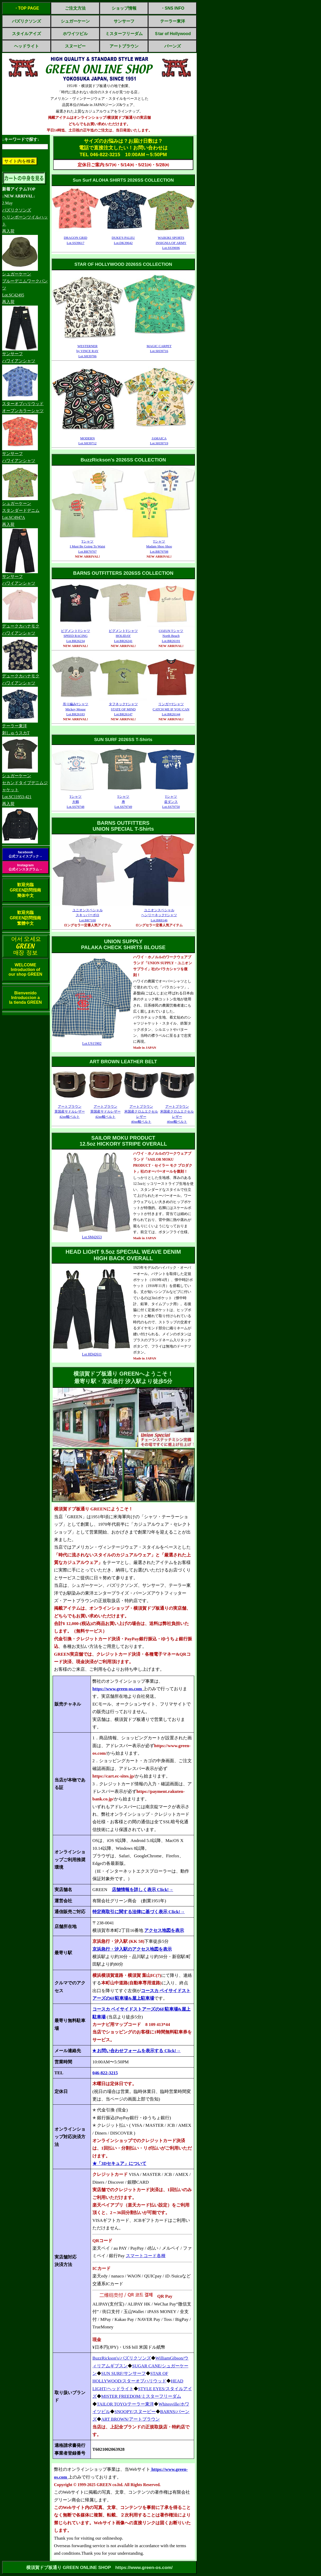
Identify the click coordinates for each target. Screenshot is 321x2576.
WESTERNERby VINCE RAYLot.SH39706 (88, 351)
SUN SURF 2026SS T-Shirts (123, 739)
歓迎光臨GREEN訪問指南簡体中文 (25, 890)
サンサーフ (124, 21)
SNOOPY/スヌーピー (135, 2411)
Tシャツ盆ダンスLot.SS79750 (171, 802)
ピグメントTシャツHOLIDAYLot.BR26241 (123, 636)
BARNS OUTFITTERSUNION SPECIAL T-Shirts (123, 826)
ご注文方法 (75, 8)
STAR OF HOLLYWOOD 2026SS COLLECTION (123, 264)
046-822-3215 (105, 2072)
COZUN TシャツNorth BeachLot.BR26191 (171, 636)
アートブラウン (124, 46)
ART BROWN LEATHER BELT (123, 1061)
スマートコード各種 (146, 2255)
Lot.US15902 (91, 1044)
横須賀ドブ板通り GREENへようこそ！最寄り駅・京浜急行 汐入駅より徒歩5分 (123, 1377)
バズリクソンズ (26, 21)
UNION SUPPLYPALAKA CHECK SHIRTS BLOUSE (123, 944)
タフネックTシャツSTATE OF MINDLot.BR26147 (123, 709)
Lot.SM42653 (92, 1237)
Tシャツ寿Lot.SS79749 (123, 802)
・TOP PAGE (26, 8)
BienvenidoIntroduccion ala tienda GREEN (25, 998)
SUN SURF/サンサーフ (123, 2373)
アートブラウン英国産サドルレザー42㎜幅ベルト (69, 1112)
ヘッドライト (26, 46)
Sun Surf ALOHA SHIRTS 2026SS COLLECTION (123, 180)
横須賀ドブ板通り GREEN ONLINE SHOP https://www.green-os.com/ (99, 2567)
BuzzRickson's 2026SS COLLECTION (123, 460)
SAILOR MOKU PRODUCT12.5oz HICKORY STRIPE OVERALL (123, 1141)
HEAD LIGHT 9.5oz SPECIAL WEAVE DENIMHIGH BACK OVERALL (123, 1255)
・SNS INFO (173, 8)
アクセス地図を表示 (164, 1930)
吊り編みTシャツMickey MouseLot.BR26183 (75, 709)
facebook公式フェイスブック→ (25, 854)
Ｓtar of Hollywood (172, 33)
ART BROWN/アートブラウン (130, 2419)
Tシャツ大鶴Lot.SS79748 (75, 802)
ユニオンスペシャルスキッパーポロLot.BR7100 (87, 915)
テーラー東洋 (172, 21)
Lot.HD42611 (92, 1354)
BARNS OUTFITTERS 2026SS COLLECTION (123, 573)
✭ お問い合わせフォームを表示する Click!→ (136, 2050)
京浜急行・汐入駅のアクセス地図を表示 (132, 1949)
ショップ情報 (124, 8)
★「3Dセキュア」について (119, 2163)
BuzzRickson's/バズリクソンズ (121, 2358)
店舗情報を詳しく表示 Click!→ (142, 1889)
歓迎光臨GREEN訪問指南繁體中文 (25, 918)
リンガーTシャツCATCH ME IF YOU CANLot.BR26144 (171, 709)
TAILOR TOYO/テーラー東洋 (125, 2404)
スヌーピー (75, 46)
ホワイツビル (75, 33)
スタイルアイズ (26, 33)
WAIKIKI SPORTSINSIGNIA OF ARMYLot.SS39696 (171, 243)
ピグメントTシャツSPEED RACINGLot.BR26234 (75, 636)
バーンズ (172, 46)
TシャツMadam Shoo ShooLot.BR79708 (159, 546)
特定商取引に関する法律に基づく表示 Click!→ (138, 1911)
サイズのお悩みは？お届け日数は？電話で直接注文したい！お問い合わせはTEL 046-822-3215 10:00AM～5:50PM (123, 147)
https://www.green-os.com (117, 1688)
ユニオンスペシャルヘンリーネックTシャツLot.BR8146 (159, 915)
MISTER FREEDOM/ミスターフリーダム (141, 2396)
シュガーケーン (75, 21)
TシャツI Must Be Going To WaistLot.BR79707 (87, 546)
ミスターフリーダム (124, 33)
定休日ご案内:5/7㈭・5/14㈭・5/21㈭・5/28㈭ (123, 164)
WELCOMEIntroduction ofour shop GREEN (25, 969)
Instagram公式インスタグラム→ (25, 867)
